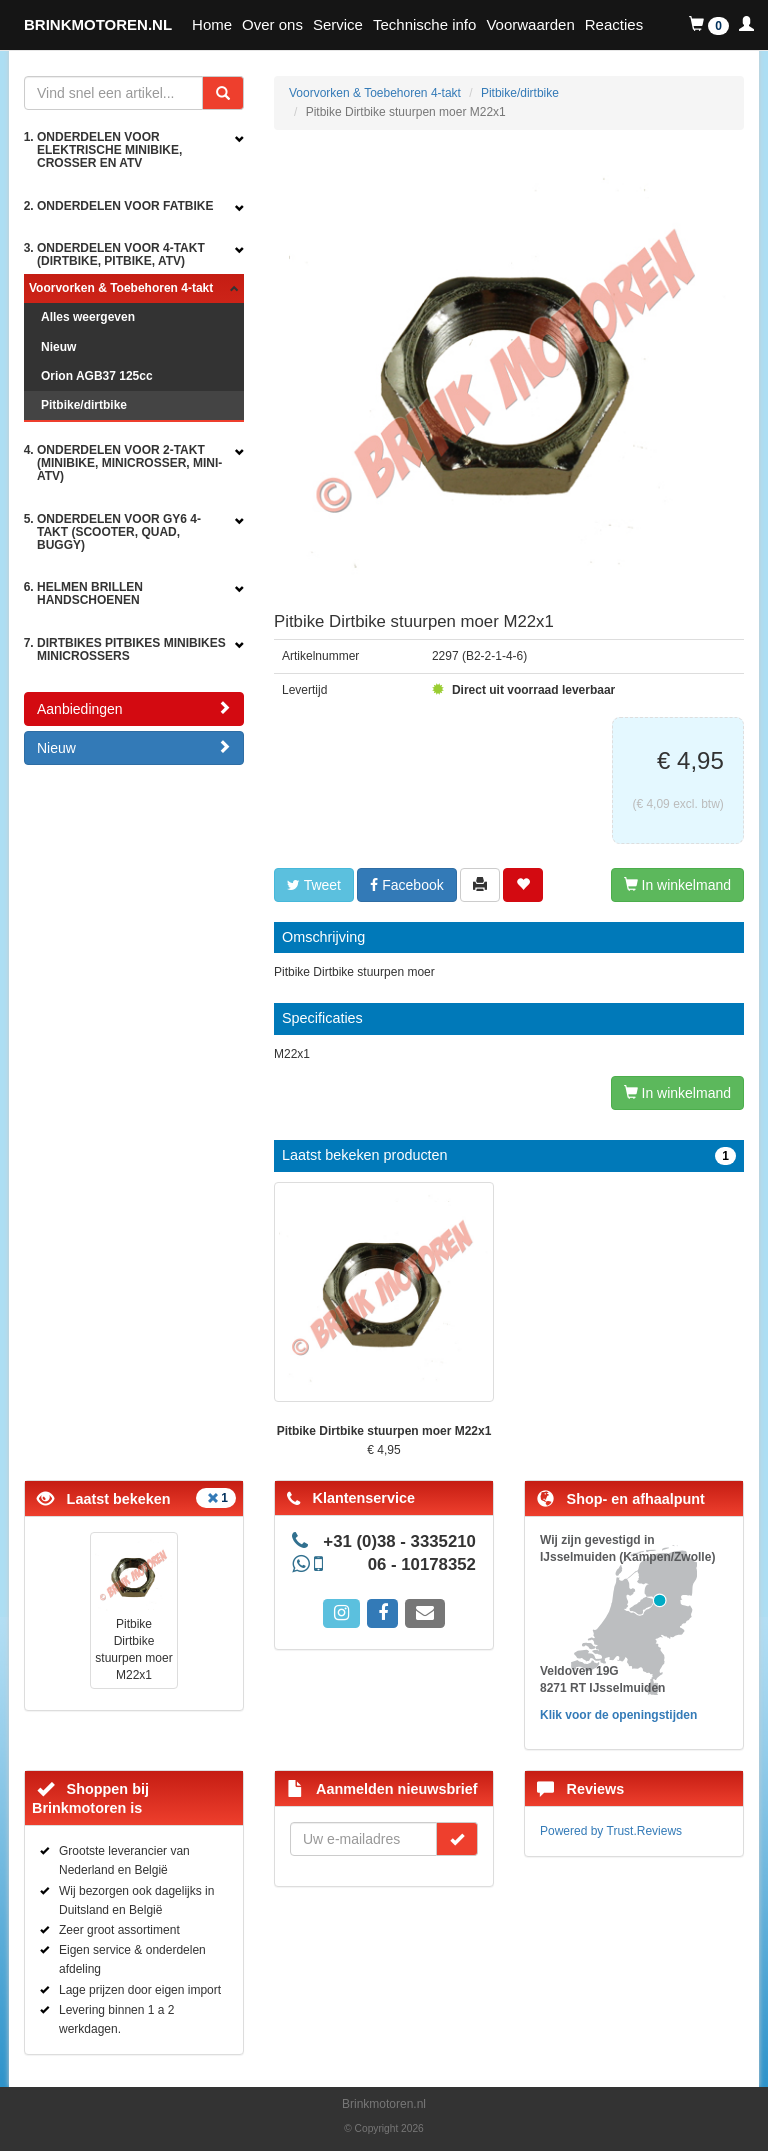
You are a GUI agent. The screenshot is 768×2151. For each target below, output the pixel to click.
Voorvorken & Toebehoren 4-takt (121, 288)
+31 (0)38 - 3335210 (399, 1541)
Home (212, 24)
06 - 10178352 (422, 1564)
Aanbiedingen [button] (134, 708)
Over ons (272, 24)
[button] (709, 25)
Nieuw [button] (134, 747)
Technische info (424, 24)
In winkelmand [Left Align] (677, 885)
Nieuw (58, 347)
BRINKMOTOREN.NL (98, 24)
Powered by (611, 1831)
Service (338, 24)
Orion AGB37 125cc (97, 376)
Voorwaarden (530, 24)
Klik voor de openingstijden (618, 1715)
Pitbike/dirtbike (84, 405)
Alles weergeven (88, 317)
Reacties (614, 24)
